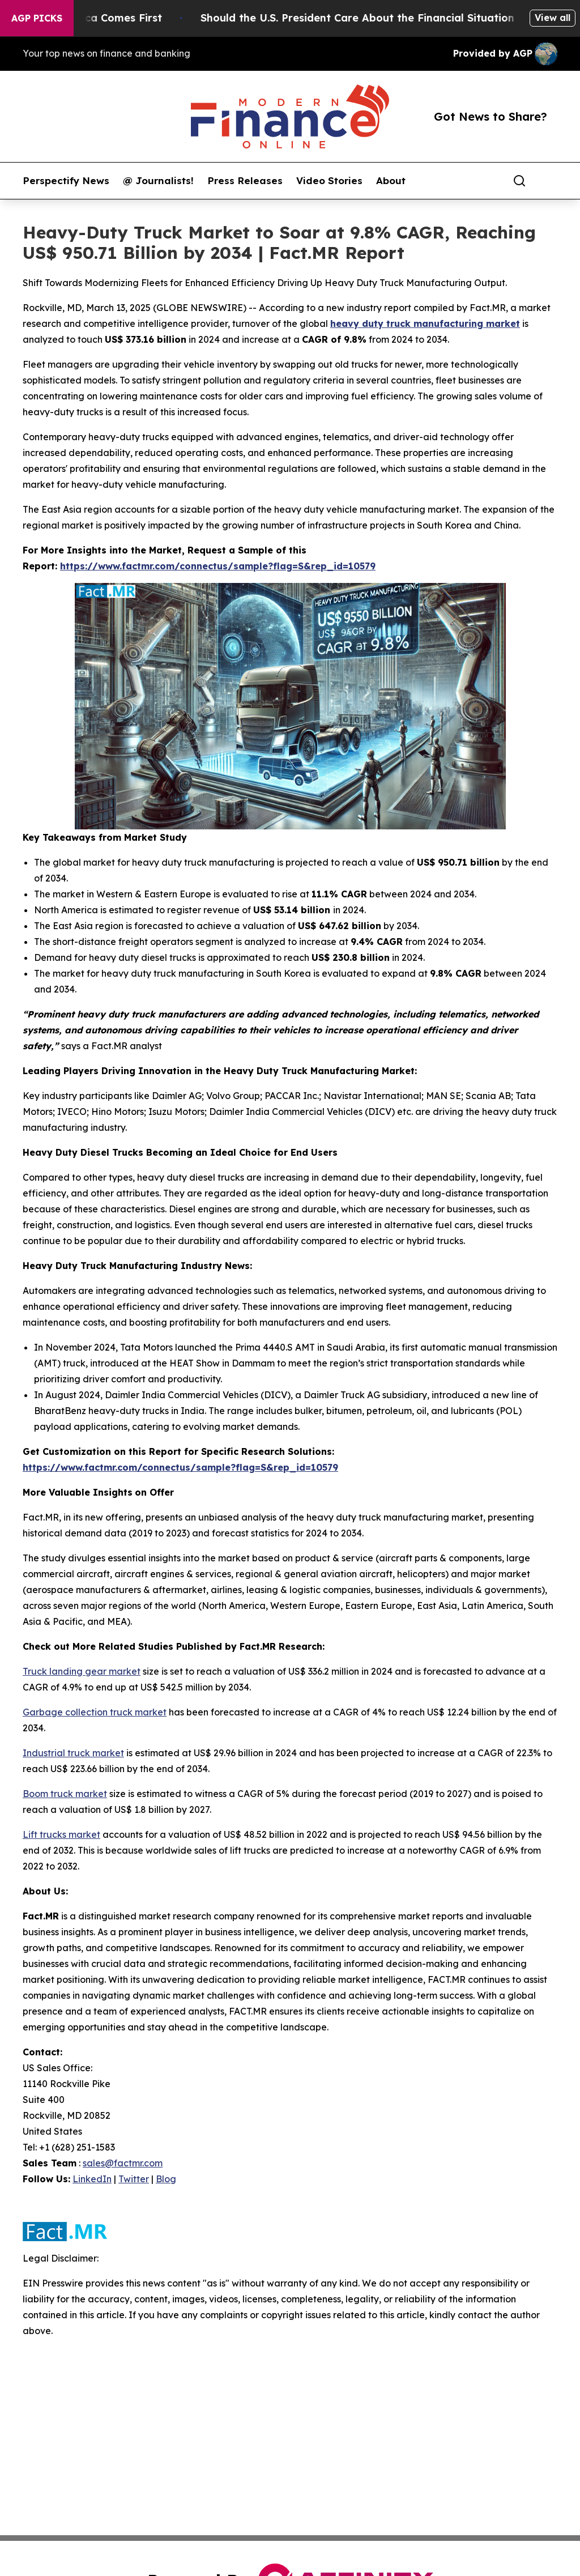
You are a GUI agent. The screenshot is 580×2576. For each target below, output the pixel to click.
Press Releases (245, 180)
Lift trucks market (61, 1834)
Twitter (133, 2179)
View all (552, 17)
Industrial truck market (73, 1753)
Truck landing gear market (81, 1671)
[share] (549, 181)
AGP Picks (36, 18)
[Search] (519, 181)
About (391, 180)
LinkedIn (92, 2179)
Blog (166, 2179)
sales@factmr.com (123, 2163)
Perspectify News (66, 180)
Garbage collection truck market (95, 1712)
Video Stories (329, 180)
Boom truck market (65, 1793)
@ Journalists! (158, 180)
